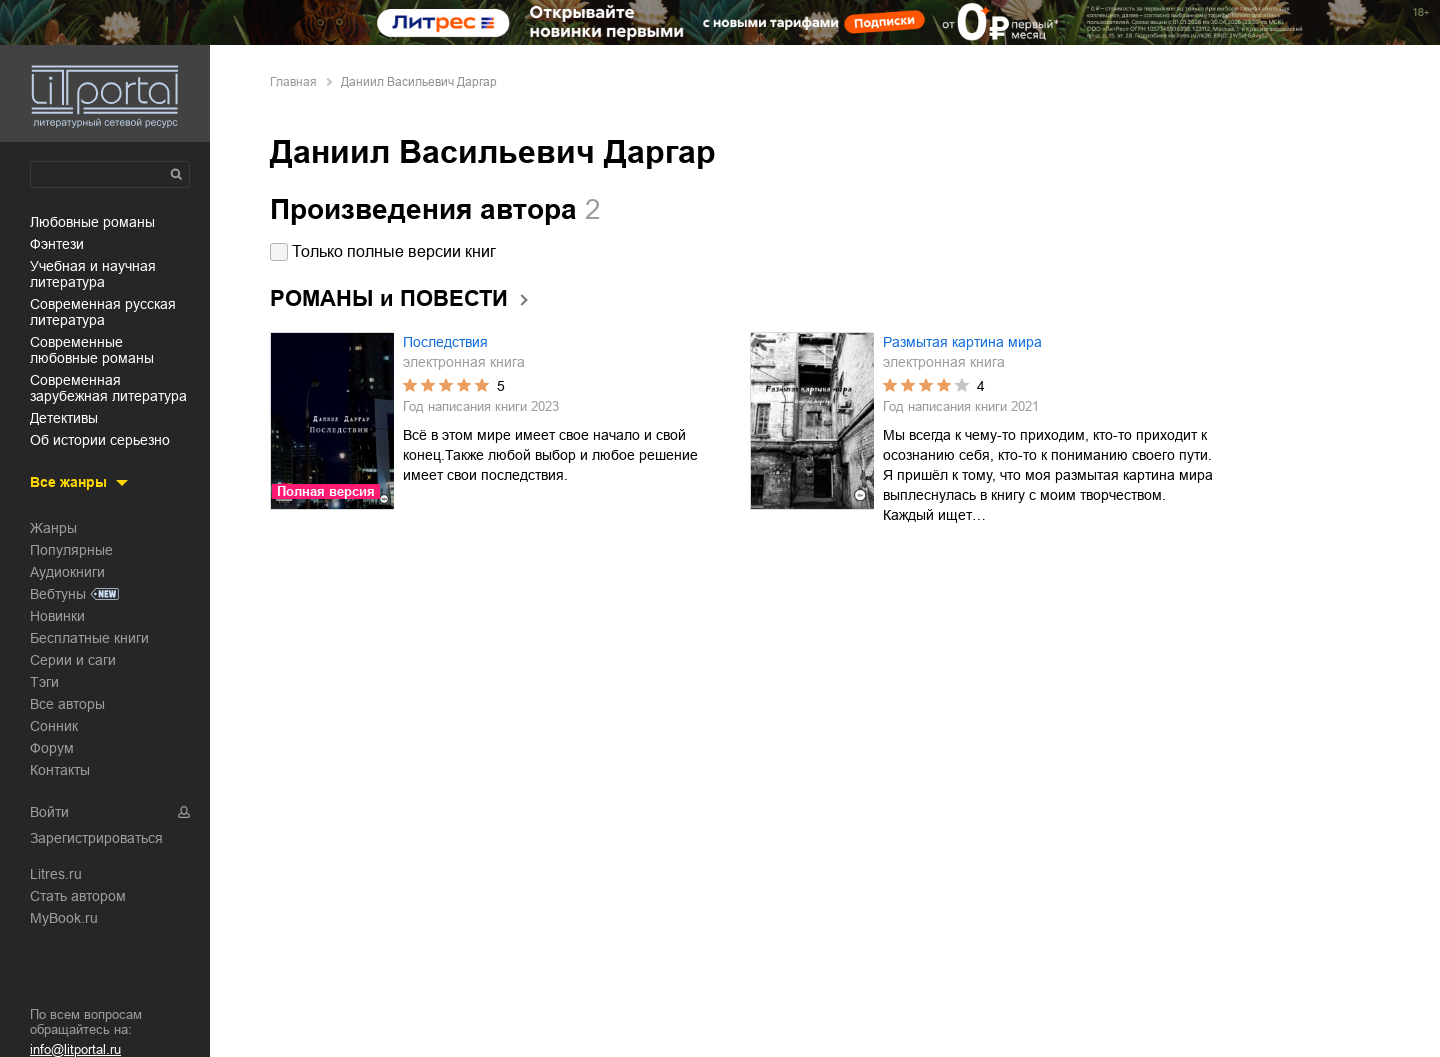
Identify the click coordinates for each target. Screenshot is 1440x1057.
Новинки (57, 616)
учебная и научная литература (93, 274)
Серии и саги (73, 660)
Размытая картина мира (962, 342)
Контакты (60, 770)
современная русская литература (103, 312)
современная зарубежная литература (108, 388)
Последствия (445, 342)
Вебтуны (58, 594)
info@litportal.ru (75, 1049)
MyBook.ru (64, 918)
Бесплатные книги (89, 638)
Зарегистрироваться (96, 838)
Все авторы (67, 704)
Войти (49, 812)
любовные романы (92, 222)
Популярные (71, 550)
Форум (52, 748)
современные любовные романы (92, 350)
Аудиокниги (67, 572)
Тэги (44, 682)
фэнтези (57, 244)
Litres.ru (56, 874)
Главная (293, 82)
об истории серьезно (100, 440)
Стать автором (78, 896)
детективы (64, 418)
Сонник (54, 726)
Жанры (53, 528)
